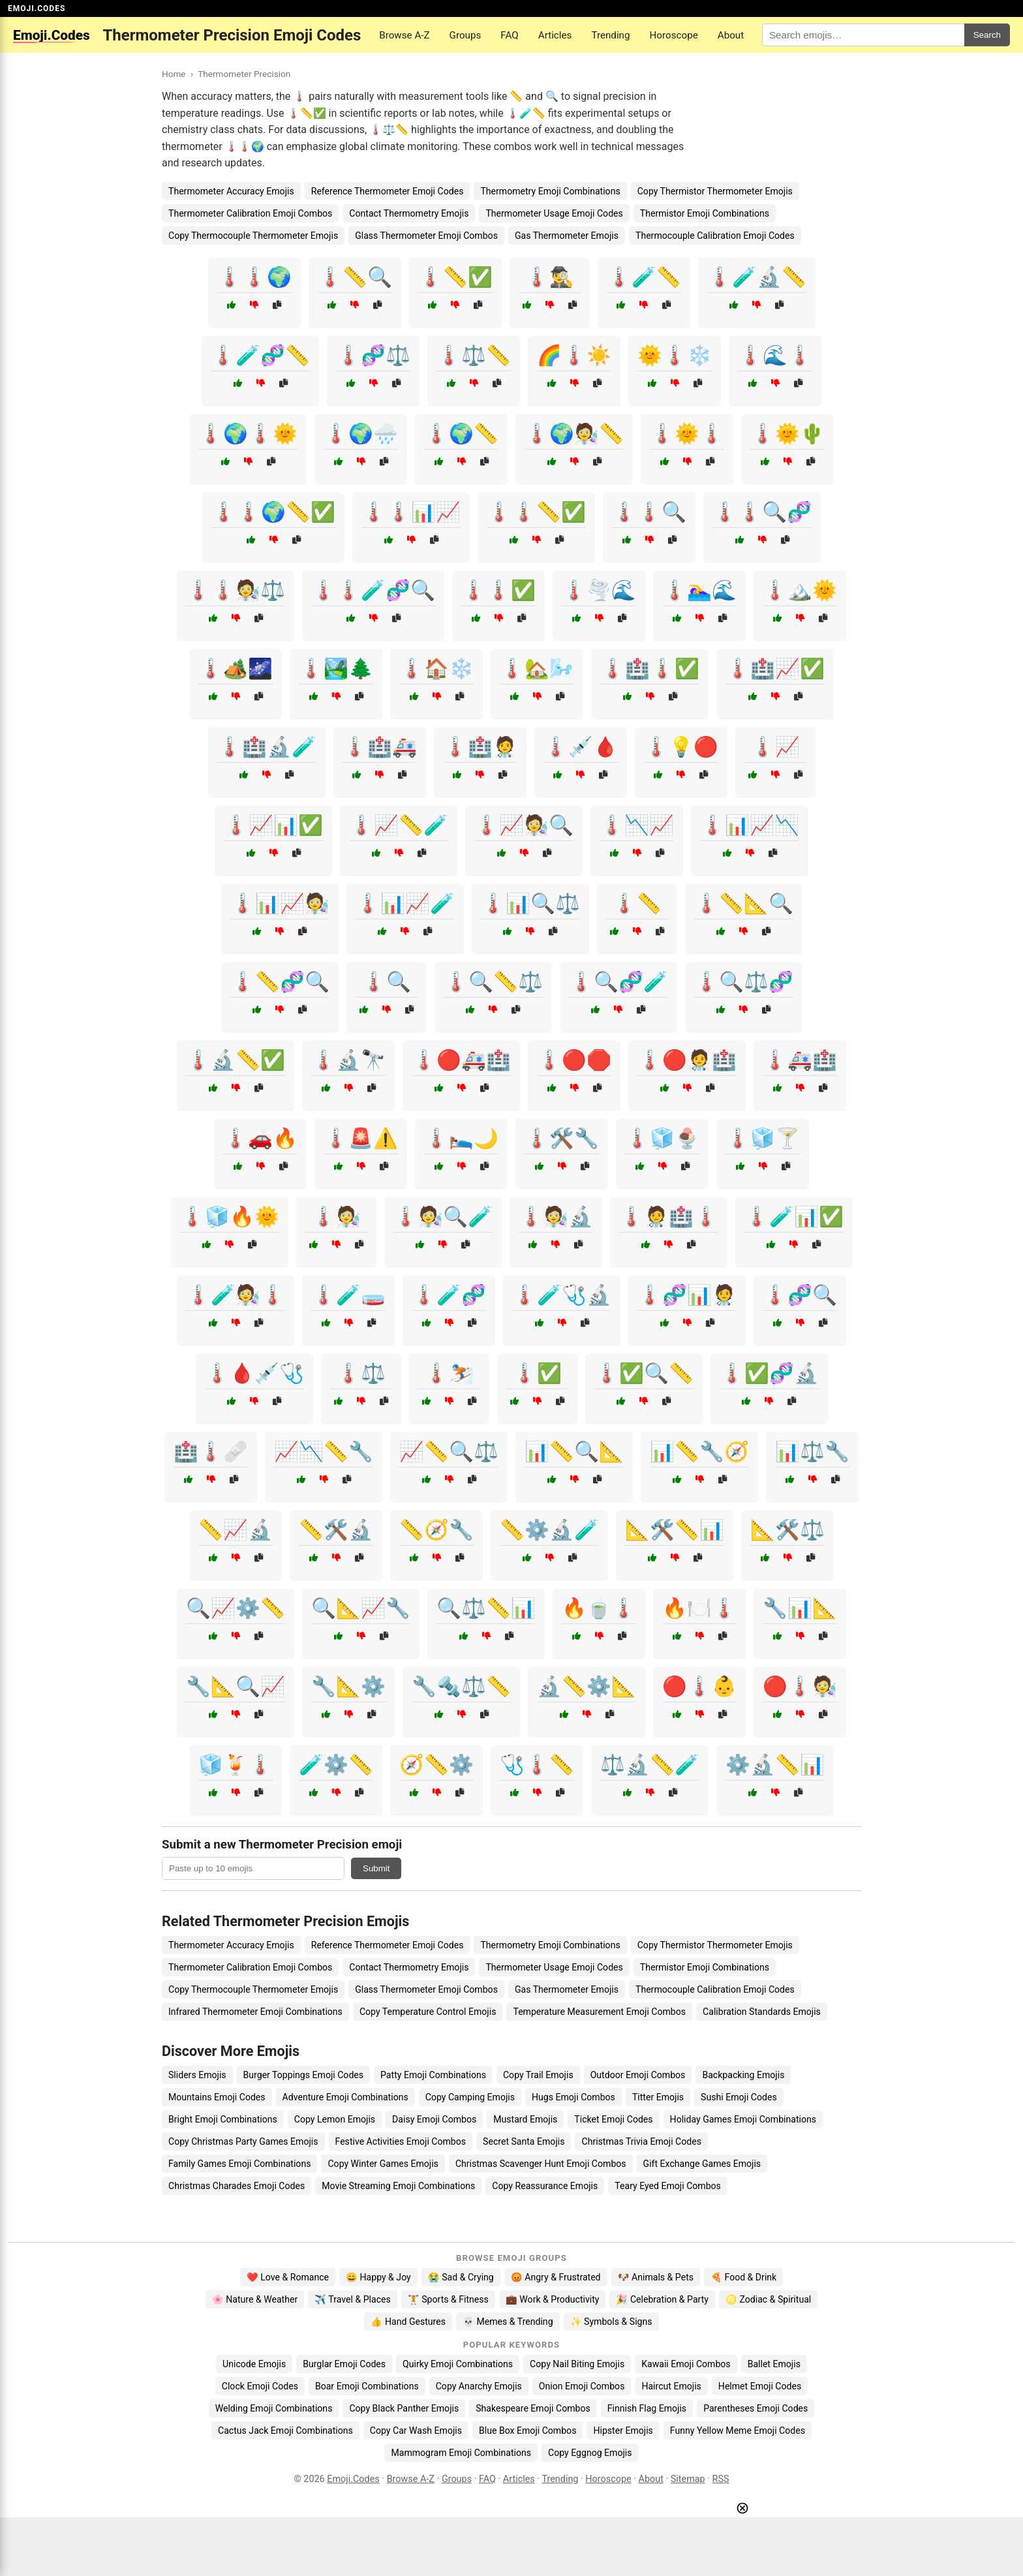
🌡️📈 (775, 746)
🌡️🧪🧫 (348, 1294)
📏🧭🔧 (436, 1529)
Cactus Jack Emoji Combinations (285, 2430)
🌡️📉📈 (637, 825)
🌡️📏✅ (455, 277)
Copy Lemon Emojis (334, 2119)
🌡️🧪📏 (644, 277)
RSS (720, 2479)
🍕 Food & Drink (743, 2277)
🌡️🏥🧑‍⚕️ (480, 746)
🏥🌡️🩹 (211, 1451)
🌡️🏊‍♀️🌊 (699, 590)
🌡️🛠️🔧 (562, 1138)
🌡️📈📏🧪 (398, 825)
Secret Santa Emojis (523, 2141)
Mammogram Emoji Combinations (461, 2452)
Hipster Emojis (622, 2430)
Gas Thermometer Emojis (566, 235)
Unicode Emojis (254, 2364)
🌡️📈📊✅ (273, 825)
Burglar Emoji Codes (344, 2364)
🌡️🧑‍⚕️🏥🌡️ (668, 1216)
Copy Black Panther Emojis (404, 2408)
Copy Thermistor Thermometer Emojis (715, 191)
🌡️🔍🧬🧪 (618, 981)
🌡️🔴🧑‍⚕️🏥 (687, 1060)
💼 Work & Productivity (553, 2299)
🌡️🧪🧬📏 (260, 355)
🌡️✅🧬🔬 (769, 1373)
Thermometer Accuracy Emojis (231, 191)
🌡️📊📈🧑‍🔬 (279, 903)
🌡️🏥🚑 (380, 746)
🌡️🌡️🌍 (254, 277)
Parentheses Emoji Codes (755, 2408)
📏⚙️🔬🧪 (549, 1529)
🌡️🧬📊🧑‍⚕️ (687, 1294)
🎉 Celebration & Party (662, 2299)
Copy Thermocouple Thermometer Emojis (253, 235)
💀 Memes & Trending (508, 2321)
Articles (555, 35)
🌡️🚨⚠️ (361, 1138)
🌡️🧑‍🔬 (336, 1216)
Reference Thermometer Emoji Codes (387, 191)
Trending (610, 35)
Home (174, 74)
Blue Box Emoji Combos (527, 2430)
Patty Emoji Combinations (433, 2075)
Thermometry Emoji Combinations (550, 191)
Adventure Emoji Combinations (345, 2097)
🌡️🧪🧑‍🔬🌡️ (235, 1294)
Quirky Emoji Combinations (458, 2364)
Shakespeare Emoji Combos (533, 2408)
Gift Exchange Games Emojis (702, 2163)
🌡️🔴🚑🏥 (461, 1060)
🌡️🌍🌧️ (361, 433)
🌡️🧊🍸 (762, 1138)
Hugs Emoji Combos (573, 2097)
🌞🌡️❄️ (674, 355)
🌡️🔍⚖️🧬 (743, 981)
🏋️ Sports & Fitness (448, 2299)
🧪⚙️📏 (336, 1764)
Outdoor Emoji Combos (638, 2075)
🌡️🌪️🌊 (599, 590)
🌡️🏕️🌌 (235, 668)
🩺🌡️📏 (537, 1764)
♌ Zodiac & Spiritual (768, 2299)
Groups (465, 35)
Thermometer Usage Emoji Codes (553, 213)
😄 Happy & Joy (378, 2277)
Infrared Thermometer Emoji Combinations (255, 2011)
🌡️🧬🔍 (800, 1294)
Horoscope (674, 35)
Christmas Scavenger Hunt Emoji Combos (540, 2163)
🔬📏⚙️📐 (586, 1686)
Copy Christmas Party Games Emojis (243, 2141)
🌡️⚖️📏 (473, 355)
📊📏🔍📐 (574, 1451)
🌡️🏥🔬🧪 (266, 746)
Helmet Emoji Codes (759, 2386)
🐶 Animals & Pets (656, 2277)
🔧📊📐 (800, 1608)
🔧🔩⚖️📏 (461, 1686)
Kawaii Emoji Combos (685, 2364)
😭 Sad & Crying (461, 2277)
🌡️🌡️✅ (498, 590)
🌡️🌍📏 (461, 433)
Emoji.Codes (353, 2479)
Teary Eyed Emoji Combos (668, 2186)
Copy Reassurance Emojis (545, 2186)
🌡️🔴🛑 (574, 1060)
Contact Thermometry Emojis (408, 213)
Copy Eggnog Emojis (590, 2452)
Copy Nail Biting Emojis (577, 2364)
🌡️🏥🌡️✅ (649, 668)
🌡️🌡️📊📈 (411, 511)
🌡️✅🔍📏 (644, 1373)
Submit (376, 1868)
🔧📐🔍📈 (235, 1686)
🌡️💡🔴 (681, 746)
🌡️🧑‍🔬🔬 (556, 1216)
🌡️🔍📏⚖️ (493, 981)
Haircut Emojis (671, 2386)
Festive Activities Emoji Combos (400, 2141)
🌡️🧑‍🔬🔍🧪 (443, 1216)
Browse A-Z (404, 35)
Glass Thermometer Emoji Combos (426, 235)
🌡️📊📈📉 (749, 825)
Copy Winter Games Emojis (383, 2163)
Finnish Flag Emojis (646, 2408)
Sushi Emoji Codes (739, 2097)
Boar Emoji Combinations (367, 2386)
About (731, 35)
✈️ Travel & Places (352, 2299)
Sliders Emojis (197, 2075)
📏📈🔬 (235, 1529)
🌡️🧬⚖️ (373, 355)
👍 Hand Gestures (408, 2321)
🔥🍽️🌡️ (699, 1608)
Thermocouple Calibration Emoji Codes (715, 235)
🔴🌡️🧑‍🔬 (800, 1686)
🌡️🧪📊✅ (794, 1216)
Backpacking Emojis (743, 2075)
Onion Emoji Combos (582, 2386)
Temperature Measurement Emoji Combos (599, 2011)
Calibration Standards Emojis (762, 2011)
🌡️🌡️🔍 (649, 511)
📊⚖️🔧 (812, 1451)
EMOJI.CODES (36, 8)
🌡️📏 (637, 903)
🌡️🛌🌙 (461, 1138)
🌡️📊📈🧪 (405, 903)
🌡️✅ (537, 1373)
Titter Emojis (658, 2097)
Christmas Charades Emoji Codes (236, 2186)
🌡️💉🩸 (580, 746)
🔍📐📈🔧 (360, 1608)
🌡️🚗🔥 (260, 1138)
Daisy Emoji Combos (434, 2119)
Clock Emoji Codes (260, 2386)
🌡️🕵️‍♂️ (549, 277)
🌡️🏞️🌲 (336, 668)
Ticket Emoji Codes (613, 2119)
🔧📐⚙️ (348, 1686)
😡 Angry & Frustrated (556, 2277)
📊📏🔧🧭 (699, 1451)
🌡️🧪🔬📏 (756, 277)
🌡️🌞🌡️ (687, 433)
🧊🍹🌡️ (235, 1764)
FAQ (509, 35)
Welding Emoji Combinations (274, 2408)
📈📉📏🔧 (323, 1451)
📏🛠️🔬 (336, 1529)
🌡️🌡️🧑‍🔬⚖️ (235, 590)
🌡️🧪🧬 (449, 1294)
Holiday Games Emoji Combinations (743, 2119)
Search (987, 35)
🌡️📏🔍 (355, 277)
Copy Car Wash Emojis (416, 2430)
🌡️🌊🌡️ (775, 355)
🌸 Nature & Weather (255, 2299)
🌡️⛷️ (449, 1373)
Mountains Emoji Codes (217, 2097)
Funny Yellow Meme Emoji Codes (737, 2430)
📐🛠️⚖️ (787, 1529)
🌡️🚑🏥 (800, 1060)
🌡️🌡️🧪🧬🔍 (373, 590)
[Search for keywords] (863, 34)
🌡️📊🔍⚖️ (530, 903)
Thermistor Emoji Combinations (704, 213)
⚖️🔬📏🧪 (649, 1764)
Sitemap (688, 2479)
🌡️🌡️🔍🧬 (762, 511)
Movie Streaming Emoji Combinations (398, 2186)
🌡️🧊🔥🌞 (229, 1216)
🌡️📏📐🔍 (743, 903)
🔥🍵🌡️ (599, 1608)
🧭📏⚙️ (436, 1764)
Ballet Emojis (774, 2364)
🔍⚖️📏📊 (486, 1608)
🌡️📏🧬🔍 (279, 981)
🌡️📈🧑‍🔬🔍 (523, 825)
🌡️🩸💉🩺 (254, 1373)
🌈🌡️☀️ (574, 355)
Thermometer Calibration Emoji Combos (250, 213)
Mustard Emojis (525, 2119)
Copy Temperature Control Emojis (427, 2011)
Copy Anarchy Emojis (479, 2386)
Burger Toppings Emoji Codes (303, 2075)
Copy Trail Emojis (538, 2075)
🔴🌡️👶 (699, 1686)
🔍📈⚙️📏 (235, 1608)
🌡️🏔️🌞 (800, 590)
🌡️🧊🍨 (662, 1138)
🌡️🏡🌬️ (537, 668)
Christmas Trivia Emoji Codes (641, 2141)
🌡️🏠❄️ (436, 668)
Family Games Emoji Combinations (239, 2163)
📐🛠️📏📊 (674, 1529)
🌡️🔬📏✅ (235, 1060)
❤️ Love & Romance (288, 2277)
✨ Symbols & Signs (611, 2321)
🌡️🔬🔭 (348, 1060)
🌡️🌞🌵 (787, 433)
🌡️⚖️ (361, 1373)
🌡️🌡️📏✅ (536, 511)
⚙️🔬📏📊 (775, 1764)
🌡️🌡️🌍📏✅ (273, 511)
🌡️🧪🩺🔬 (561, 1294)
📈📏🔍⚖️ (448, 1451)
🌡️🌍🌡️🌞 (248, 433)
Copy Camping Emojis (470, 2097)
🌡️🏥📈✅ (775, 668)
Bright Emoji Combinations (222, 2119)
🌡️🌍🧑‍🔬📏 (574, 433)
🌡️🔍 (386, 981)
